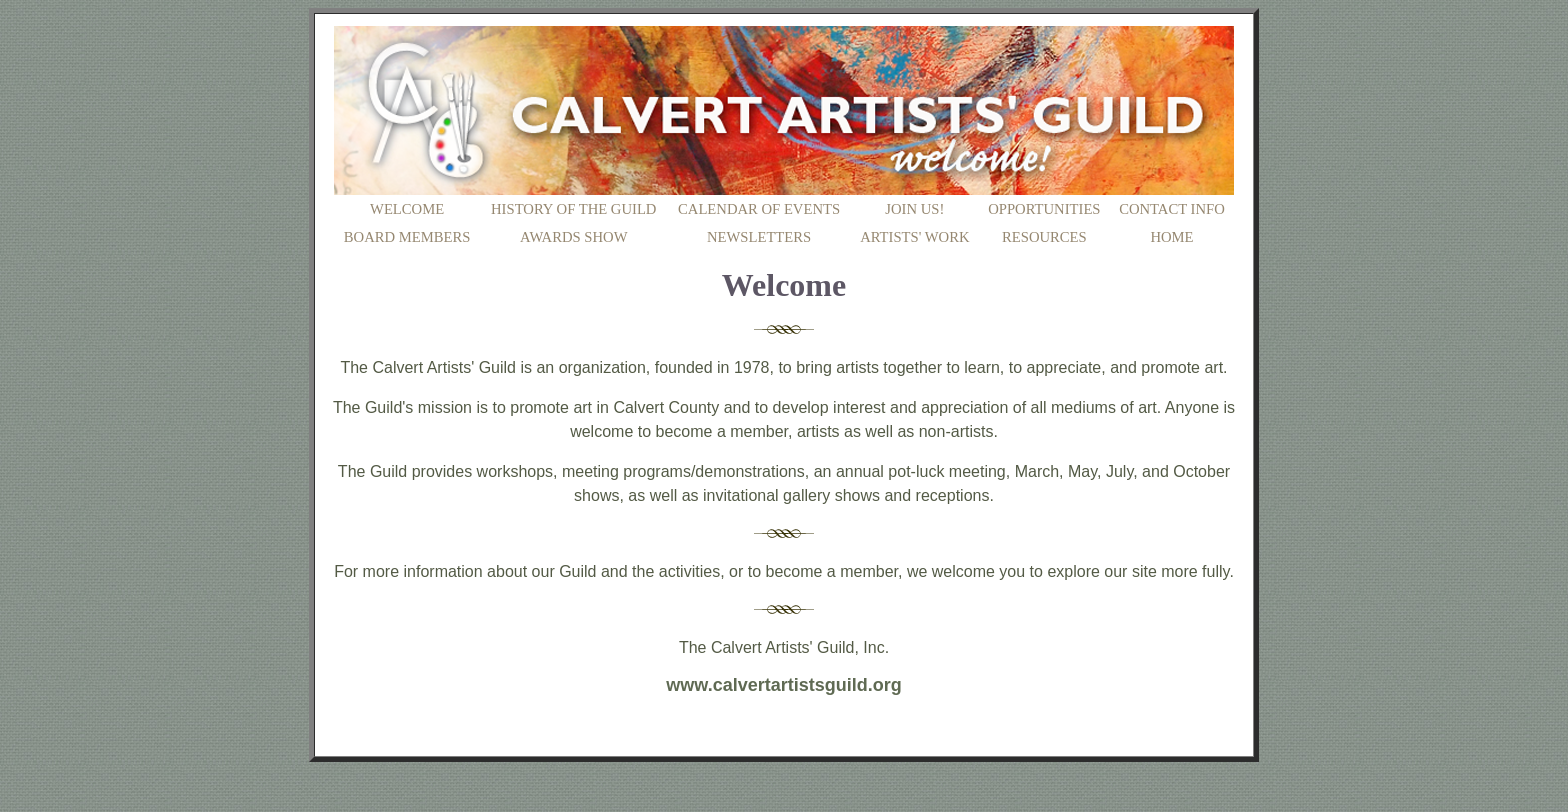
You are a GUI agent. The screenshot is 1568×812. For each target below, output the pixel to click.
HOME (1171, 237)
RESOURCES (1044, 237)
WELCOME (407, 209)
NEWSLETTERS (759, 237)
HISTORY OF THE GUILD (573, 209)
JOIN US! (914, 209)
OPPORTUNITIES (1044, 209)
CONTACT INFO (1172, 209)
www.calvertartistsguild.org (783, 685)
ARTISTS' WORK (914, 237)
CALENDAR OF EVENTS (759, 209)
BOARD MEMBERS (407, 237)
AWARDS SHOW (574, 237)
